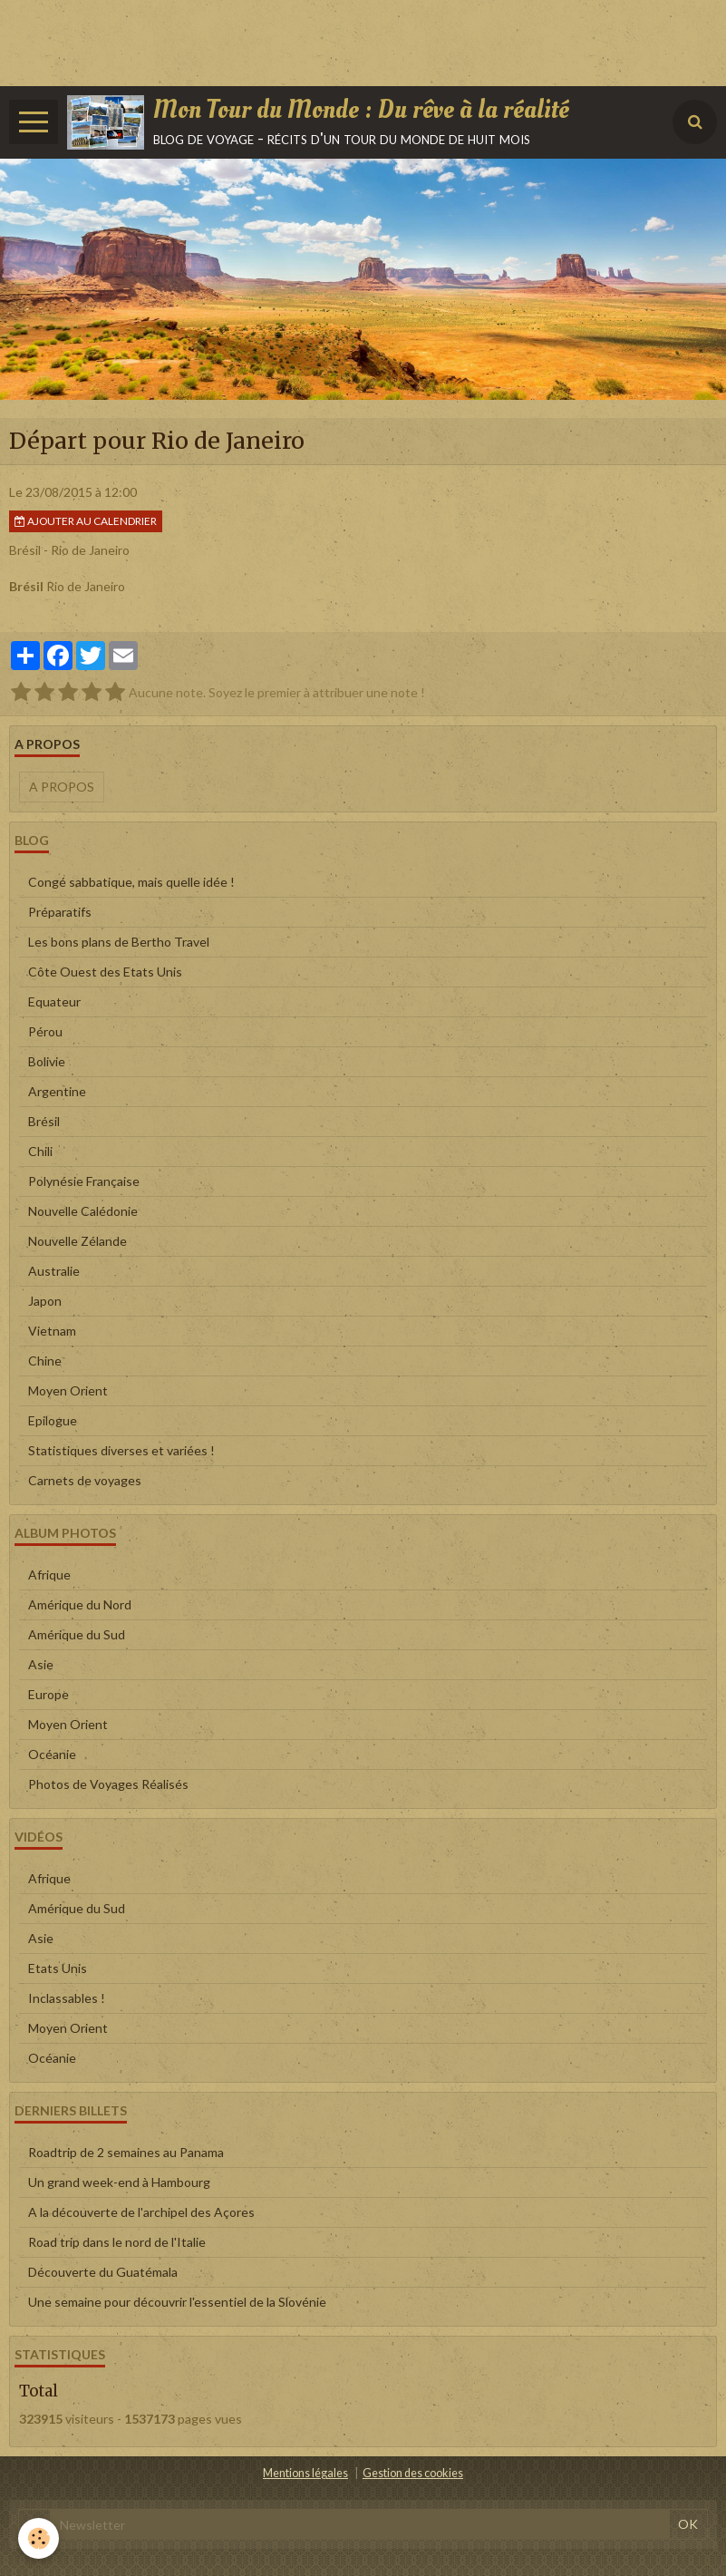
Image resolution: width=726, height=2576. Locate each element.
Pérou (45, 1031)
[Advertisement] (330, 41)
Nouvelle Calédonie (83, 1211)
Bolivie (46, 1061)
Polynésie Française (84, 1181)
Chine (45, 1360)
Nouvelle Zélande (77, 1241)
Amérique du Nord (79, 1604)
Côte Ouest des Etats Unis (105, 971)
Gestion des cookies (413, 2473)
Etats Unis (57, 1968)
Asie (40, 1664)
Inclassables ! (66, 1998)
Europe (48, 1694)
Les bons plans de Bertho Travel (118, 941)
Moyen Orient (68, 1390)
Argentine (57, 1091)
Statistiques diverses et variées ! (121, 1450)
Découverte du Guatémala (103, 2272)
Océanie (52, 1754)
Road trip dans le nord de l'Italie (117, 2242)
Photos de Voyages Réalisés (108, 1784)
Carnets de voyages (84, 1480)
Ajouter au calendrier (86, 521)
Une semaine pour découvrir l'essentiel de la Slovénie (177, 2301)
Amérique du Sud (76, 1634)
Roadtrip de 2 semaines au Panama (126, 2152)
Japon (45, 1300)
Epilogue (52, 1420)
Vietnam (52, 1330)
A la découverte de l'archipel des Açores (141, 2212)
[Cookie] (38, 2538)
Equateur (54, 1001)
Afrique (49, 1574)
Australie (54, 1270)
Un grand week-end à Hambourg (119, 2182)
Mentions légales (305, 2473)
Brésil (44, 1121)
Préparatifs (60, 911)
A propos (61, 786)
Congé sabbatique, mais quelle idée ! (131, 881)
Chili (40, 1151)
